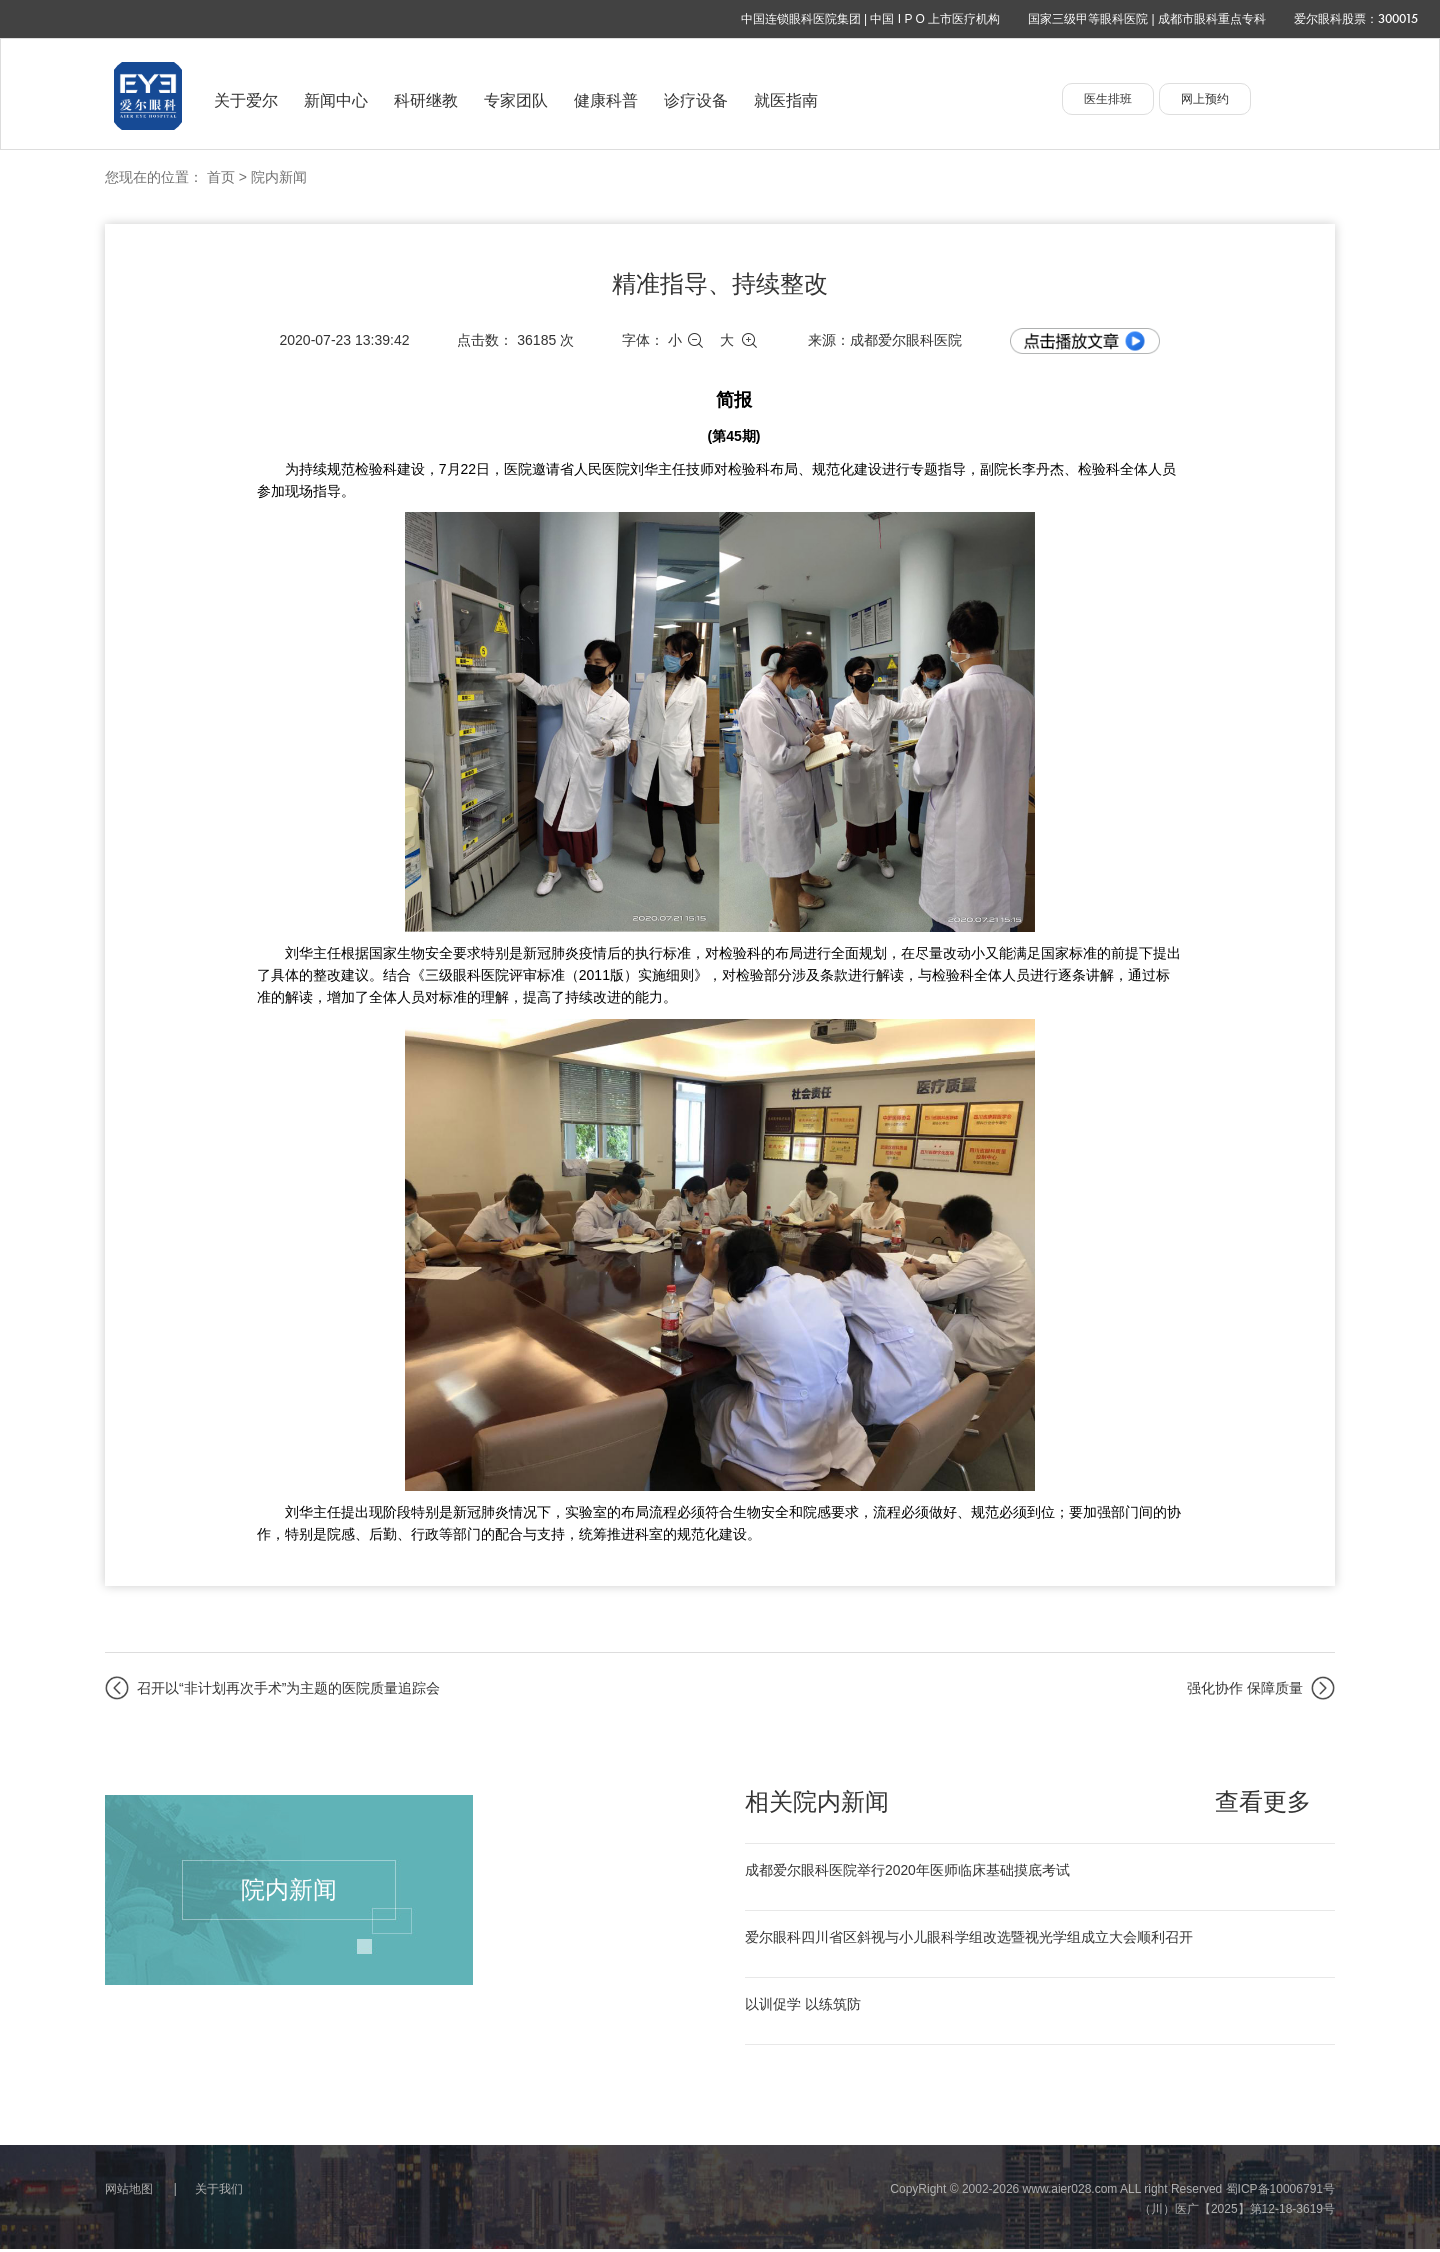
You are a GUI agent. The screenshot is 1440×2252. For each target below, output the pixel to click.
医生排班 (1108, 99)
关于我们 (219, 2192)
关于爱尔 (246, 100)
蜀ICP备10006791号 (1280, 2192)
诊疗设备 (696, 100)
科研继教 (426, 100)
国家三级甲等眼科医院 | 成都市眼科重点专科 (1147, 19)
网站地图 (129, 2192)
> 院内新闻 (273, 177)
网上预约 (1205, 99)
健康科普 (606, 100)
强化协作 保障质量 (1245, 1688)
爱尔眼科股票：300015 (1356, 19)
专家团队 (516, 100)
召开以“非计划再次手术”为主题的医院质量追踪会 (288, 1688)
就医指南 (786, 100)
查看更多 (1263, 1802)
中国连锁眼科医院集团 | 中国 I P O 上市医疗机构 (871, 19)
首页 (221, 177)
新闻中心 (336, 100)
